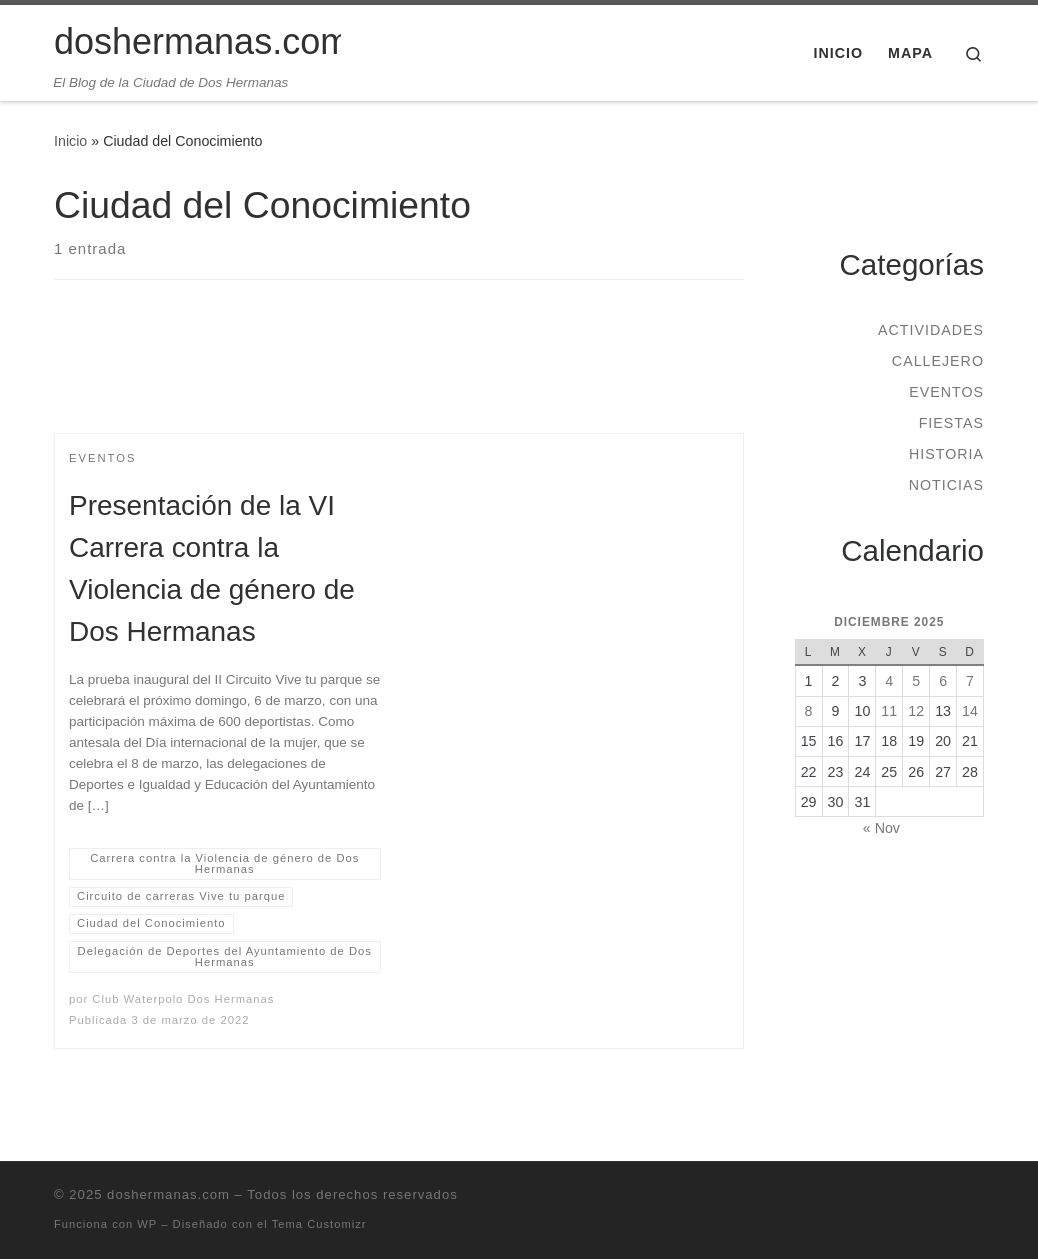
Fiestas (951, 423)
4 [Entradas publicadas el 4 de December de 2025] (889, 681)
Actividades (931, 330)
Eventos (946, 392)
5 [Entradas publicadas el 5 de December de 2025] (916, 681)
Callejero (938, 361)
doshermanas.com (168, 1194)
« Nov (881, 828)
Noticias (946, 485)
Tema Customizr (319, 1224)
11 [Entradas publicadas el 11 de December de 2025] (889, 711)
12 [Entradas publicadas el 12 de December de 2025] (916, 711)
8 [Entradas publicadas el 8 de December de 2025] (809, 711)
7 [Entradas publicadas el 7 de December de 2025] (970, 681)
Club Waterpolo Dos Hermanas (183, 999)
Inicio (70, 141)
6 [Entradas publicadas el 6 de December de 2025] (943, 681)
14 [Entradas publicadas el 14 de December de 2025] (970, 711)
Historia (946, 454)
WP (147, 1224)
